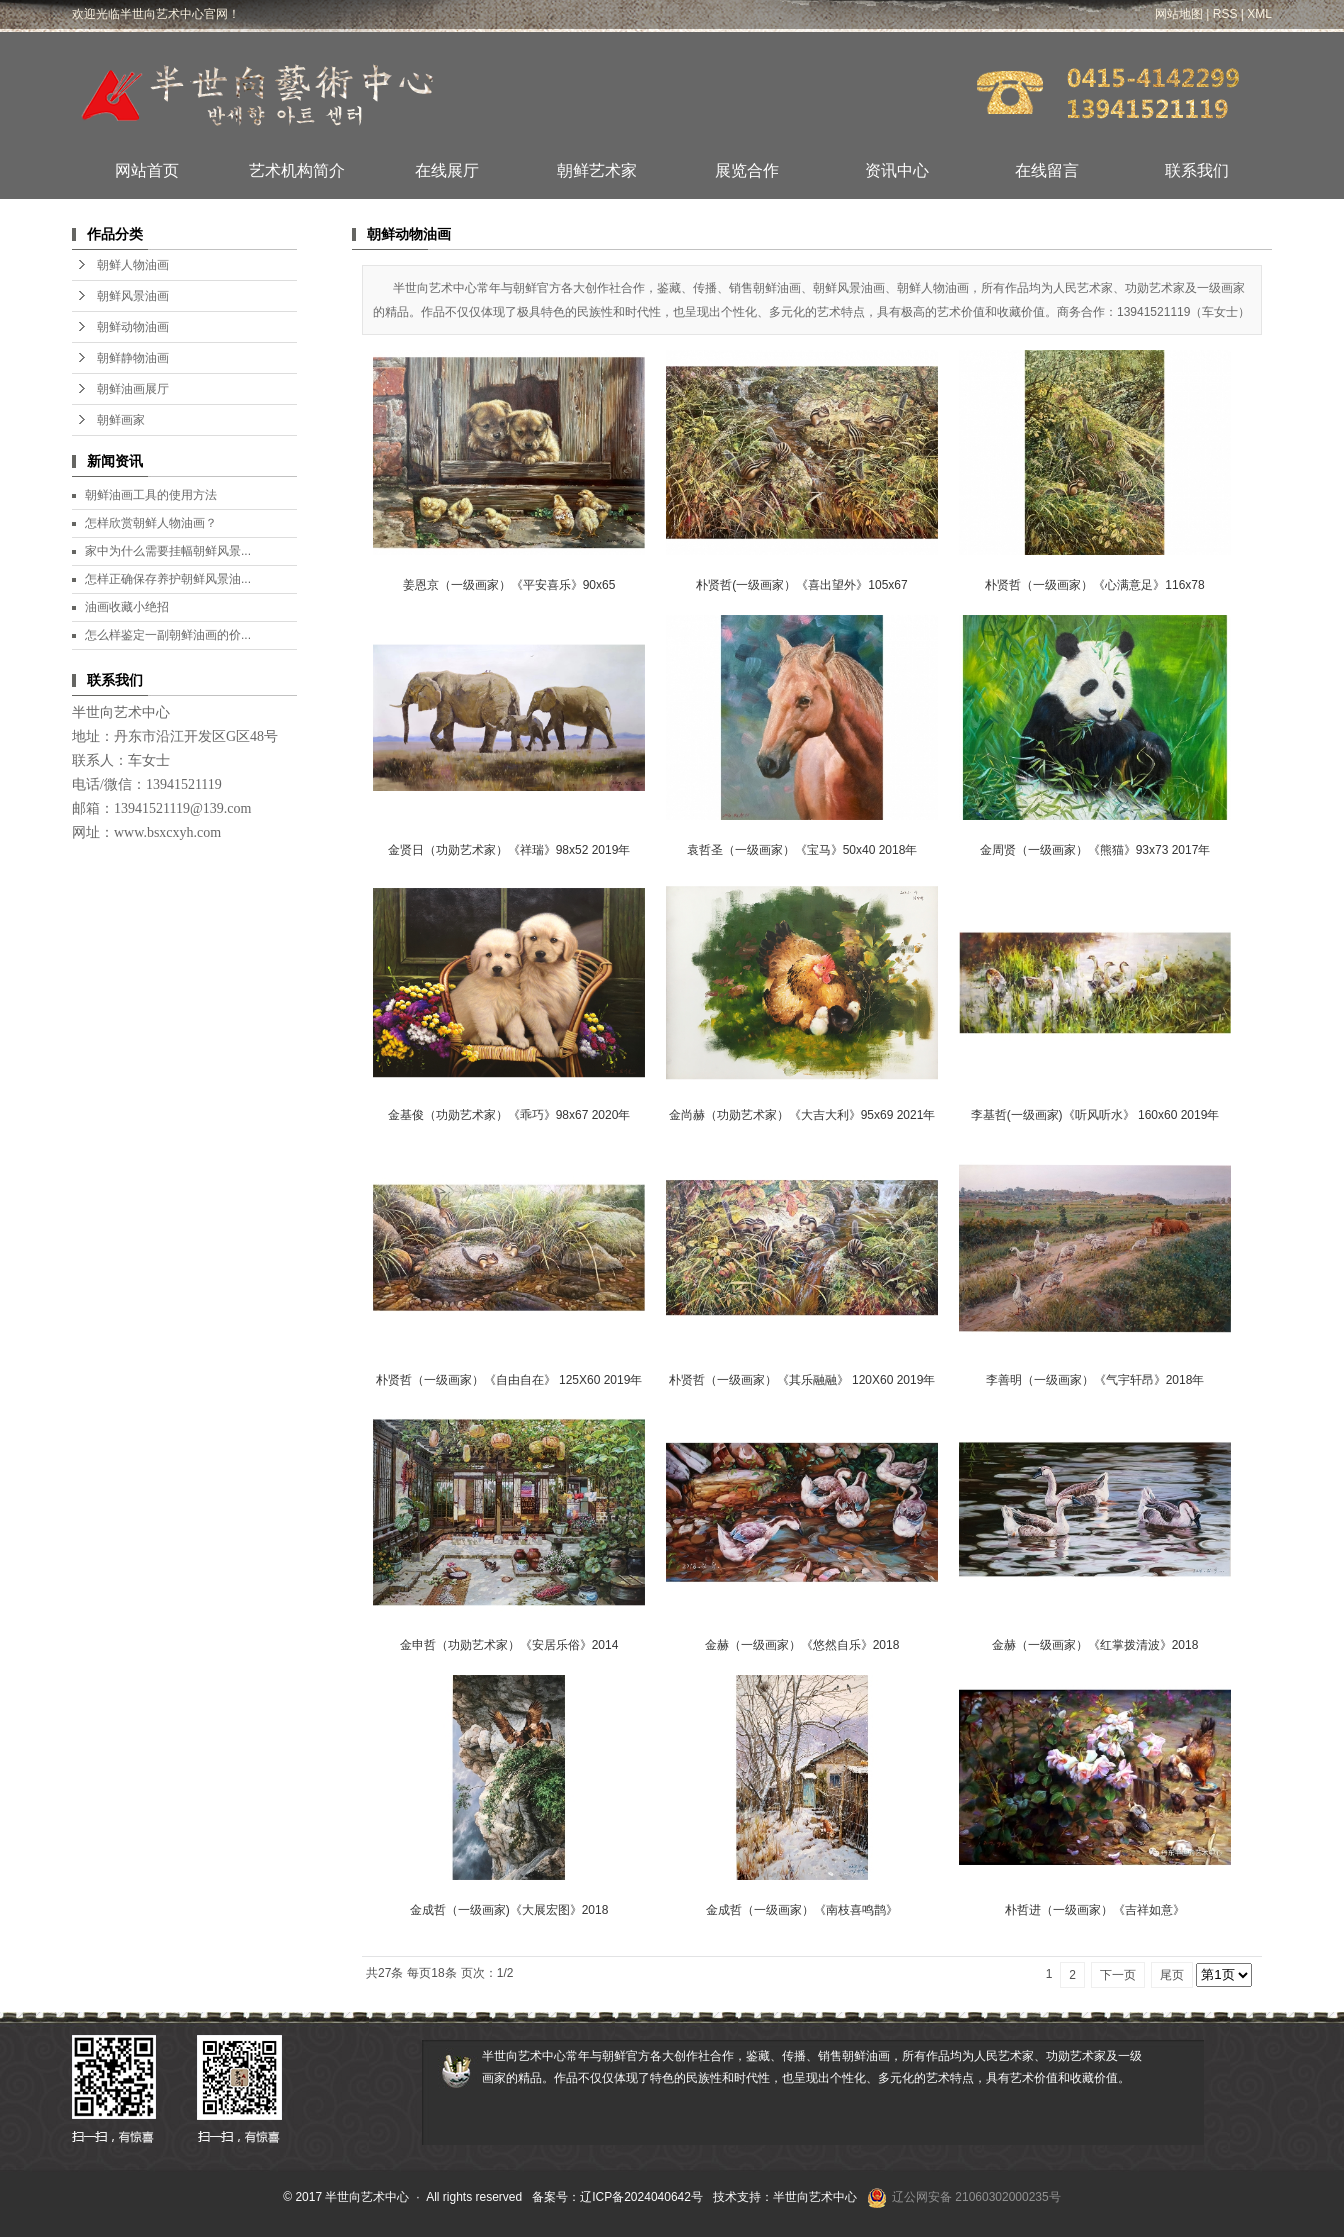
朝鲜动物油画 (133, 327)
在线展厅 (447, 170)
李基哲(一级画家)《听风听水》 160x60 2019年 (1095, 1115)
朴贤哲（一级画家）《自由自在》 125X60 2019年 (509, 1380)
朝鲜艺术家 (597, 170)
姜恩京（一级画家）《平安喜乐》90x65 (509, 585)
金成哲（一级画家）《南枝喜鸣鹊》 (802, 1910)
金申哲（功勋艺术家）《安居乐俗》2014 (509, 1645)
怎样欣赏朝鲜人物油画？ (151, 523)
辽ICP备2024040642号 (641, 2197)
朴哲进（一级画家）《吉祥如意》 (1095, 1910)
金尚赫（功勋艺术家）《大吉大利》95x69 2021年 (802, 1115)
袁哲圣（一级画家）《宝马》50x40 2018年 (802, 850)
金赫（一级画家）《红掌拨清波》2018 (1095, 1645)
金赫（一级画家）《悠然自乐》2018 (802, 1645)
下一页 (1118, 1975)
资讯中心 (897, 170)
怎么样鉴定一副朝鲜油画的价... (168, 635)
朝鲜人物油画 (133, 265)
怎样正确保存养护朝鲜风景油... (168, 579)
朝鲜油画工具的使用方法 (151, 495)
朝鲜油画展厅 (133, 389)
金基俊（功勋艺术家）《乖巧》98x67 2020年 (509, 1115)
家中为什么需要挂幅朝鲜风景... (168, 551)
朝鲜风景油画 (133, 296)
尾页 (1172, 1975)
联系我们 (1197, 170)
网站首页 (147, 170)
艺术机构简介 (297, 170)
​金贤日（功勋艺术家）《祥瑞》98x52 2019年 (509, 850)
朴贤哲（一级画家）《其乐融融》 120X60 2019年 (802, 1380)
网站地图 (1179, 14)
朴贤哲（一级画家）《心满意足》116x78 (1094, 585)
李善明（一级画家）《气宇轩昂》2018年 (1095, 1380)
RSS (1225, 14)
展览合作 (747, 170)
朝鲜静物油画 (133, 358)
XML (1259, 14)
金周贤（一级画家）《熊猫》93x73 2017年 (1095, 850)
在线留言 (1047, 170)
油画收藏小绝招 (127, 607)
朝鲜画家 (121, 420)
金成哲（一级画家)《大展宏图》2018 (509, 1910)
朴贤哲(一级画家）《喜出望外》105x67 (801, 585)
